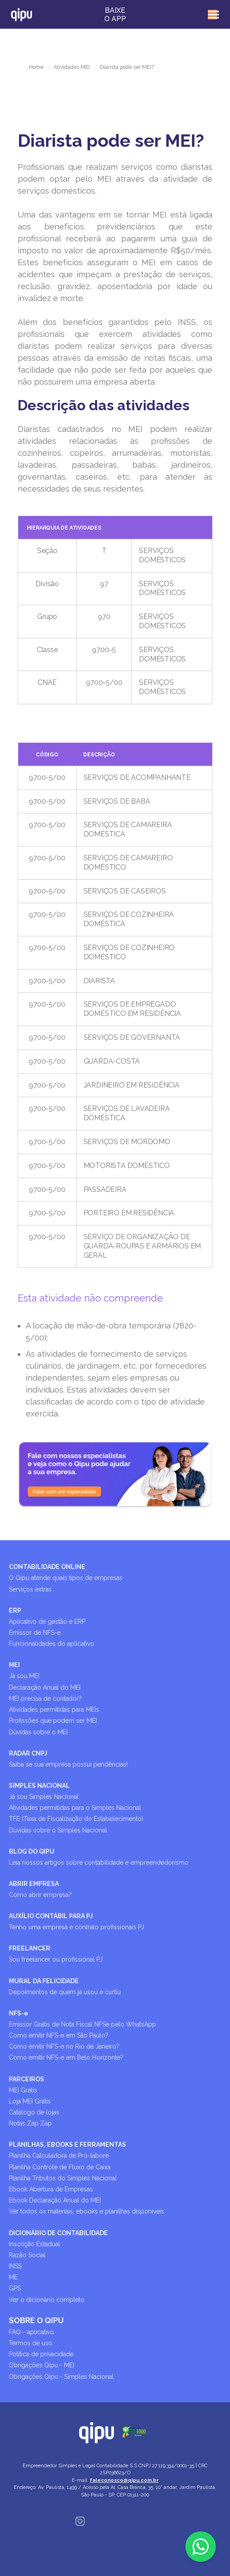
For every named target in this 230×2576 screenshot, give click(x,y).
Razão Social (27, 2255)
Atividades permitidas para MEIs (54, 1709)
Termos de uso (30, 2343)
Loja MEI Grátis (30, 2101)
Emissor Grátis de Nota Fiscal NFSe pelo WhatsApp (82, 2024)
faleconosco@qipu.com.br (124, 2480)
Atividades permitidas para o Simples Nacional (75, 1807)
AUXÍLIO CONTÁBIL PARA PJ (51, 1916)
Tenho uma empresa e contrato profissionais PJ (76, 1927)
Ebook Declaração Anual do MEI (55, 2200)
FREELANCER (29, 1948)
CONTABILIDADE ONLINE (47, 1566)
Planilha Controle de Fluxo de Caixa (60, 2167)
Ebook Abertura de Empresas (51, 2189)
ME (13, 2277)
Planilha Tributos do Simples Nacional (63, 2178)
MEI (14, 1664)
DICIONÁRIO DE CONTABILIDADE (58, 2232)
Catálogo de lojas (34, 2112)
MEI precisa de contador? (45, 1698)
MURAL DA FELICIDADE (44, 1980)
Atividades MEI (72, 67)
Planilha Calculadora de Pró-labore (59, 2155)
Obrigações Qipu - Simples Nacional (61, 2376)
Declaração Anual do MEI (44, 1687)
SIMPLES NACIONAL (39, 1785)
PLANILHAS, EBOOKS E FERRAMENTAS (67, 2144)
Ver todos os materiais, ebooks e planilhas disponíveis (86, 2211)
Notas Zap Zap (30, 2123)
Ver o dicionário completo (46, 2299)
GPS (15, 2288)
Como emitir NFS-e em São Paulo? (58, 2035)
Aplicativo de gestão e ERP (47, 1621)
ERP (15, 1610)
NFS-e (18, 2013)
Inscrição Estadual (34, 2244)
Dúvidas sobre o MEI (38, 1732)
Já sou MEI (24, 1675)
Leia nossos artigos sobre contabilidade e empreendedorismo (98, 1862)
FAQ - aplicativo (31, 2332)
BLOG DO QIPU (31, 1851)
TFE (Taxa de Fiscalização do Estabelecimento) (76, 1818)
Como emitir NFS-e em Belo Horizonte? (66, 2057)
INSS (15, 2266)
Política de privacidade (41, 2354)
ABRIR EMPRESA (34, 1883)
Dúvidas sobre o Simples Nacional (58, 1830)
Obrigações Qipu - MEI (41, 2365)
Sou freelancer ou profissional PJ (56, 1959)
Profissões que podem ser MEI (53, 1720)
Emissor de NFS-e (35, 1632)
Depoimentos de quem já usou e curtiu (65, 1992)
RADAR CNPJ (28, 1753)
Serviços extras (30, 1589)
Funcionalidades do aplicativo (51, 1643)
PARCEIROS (26, 2079)
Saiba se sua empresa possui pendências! (68, 1764)
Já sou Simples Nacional (44, 1796)
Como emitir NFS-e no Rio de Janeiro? (64, 2046)
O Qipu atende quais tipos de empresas (66, 1577)
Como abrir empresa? (40, 1894)
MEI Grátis (23, 2090)
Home (36, 67)
